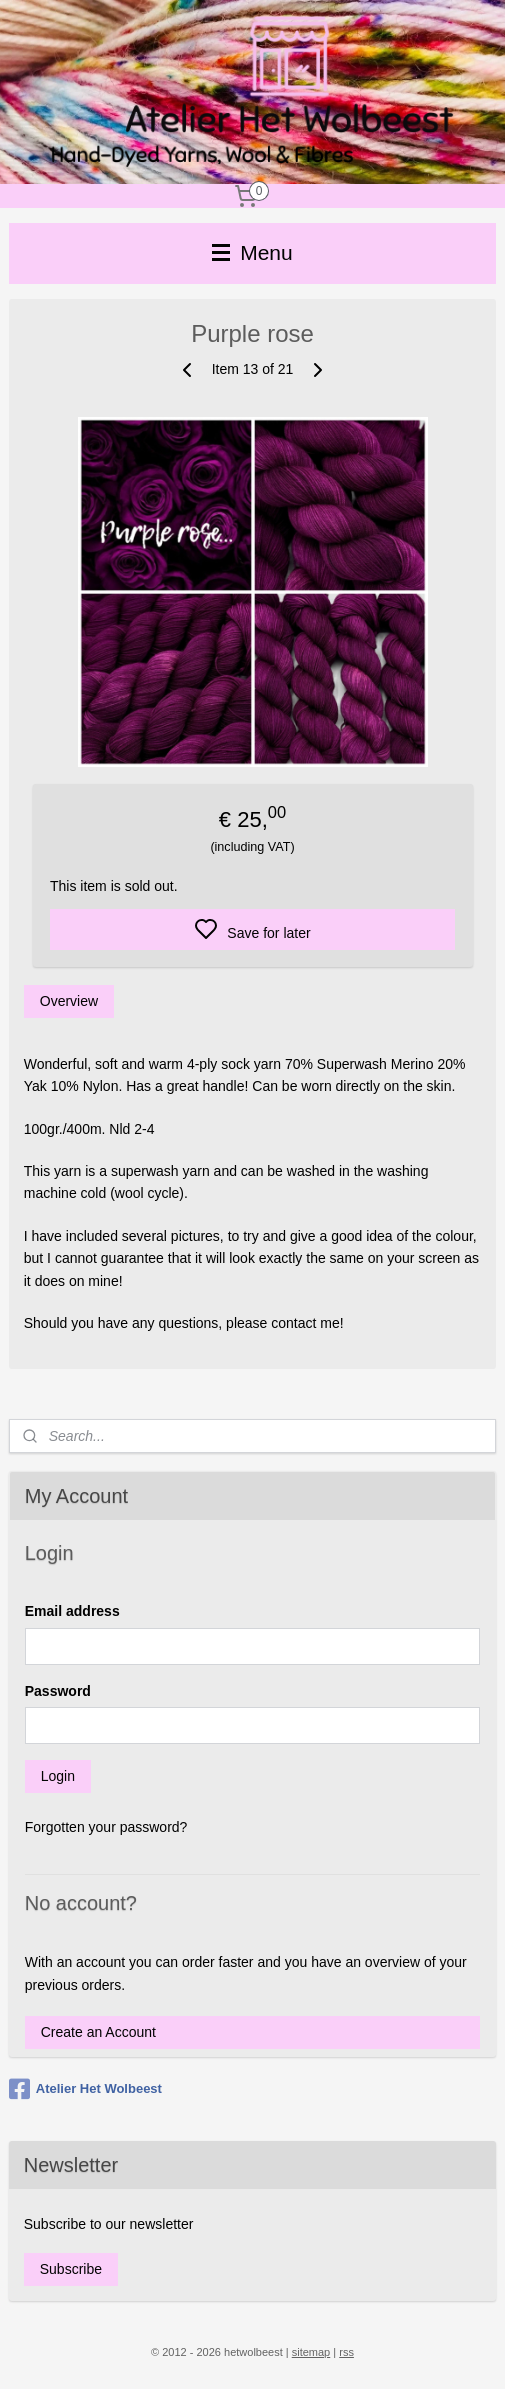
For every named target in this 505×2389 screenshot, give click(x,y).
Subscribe (71, 2269)
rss (346, 2352)
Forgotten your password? (106, 1827)
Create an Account (98, 2032)
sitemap (311, 2352)
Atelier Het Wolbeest (85, 2089)
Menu (252, 252)
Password (58, 1691)
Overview (69, 1001)
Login (58, 1776)
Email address (72, 1611)
